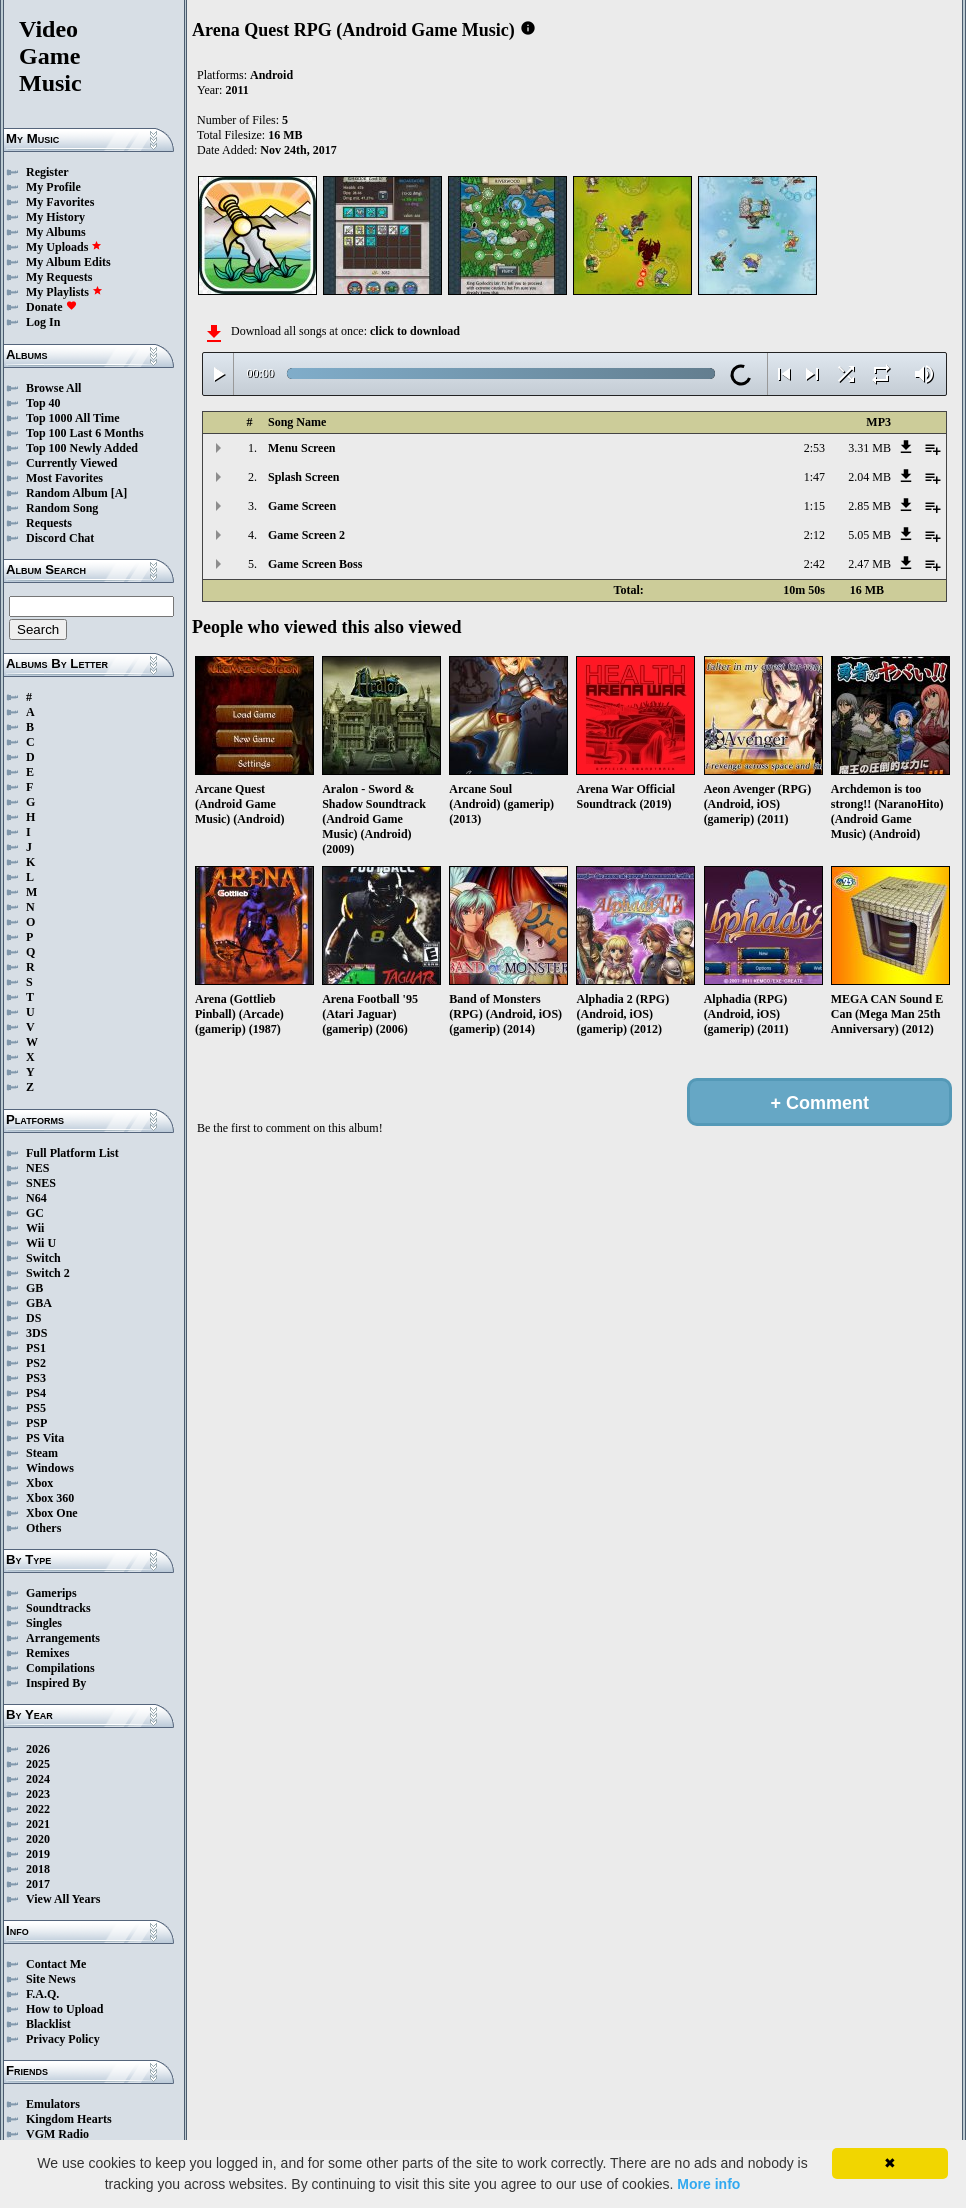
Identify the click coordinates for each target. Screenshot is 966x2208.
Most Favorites (64, 478)
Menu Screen (301, 448)
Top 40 (43, 403)
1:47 (814, 477)
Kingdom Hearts (69, 2119)
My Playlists (64, 292)
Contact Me (56, 1964)
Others (43, 1528)
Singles (44, 1623)
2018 (38, 1869)
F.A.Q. (42, 1994)
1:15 (814, 506)
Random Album (67, 493)
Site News (51, 1979)
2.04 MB (869, 477)
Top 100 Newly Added (82, 448)
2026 (38, 1749)
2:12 (814, 535)
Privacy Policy (63, 2039)
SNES (41, 1183)
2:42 (814, 564)
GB (34, 1288)
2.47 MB (869, 564)
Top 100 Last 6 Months (85, 433)
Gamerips (51, 1593)
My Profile (53, 187)
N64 (36, 1198)
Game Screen (302, 506)
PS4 (36, 1393)
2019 (38, 1854)
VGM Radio (57, 2134)
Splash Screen (303, 477)
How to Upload (64, 2009)
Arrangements (63, 1638)
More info (708, 2184)
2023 (38, 1794)
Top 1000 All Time (72, 418)
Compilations (60, 1668)
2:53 (814, 448)
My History (55, 217)
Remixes (47, 1653)
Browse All (53, 388)
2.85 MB (869, 506)
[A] (119, 493)
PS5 (36, 1408)
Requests (49, 523)
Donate (51, 307)
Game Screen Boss (315, 564)
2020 (38, 1839)
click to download (415, 331)
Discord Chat (60, 538)
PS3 (36, 1378)
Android (271, 75)
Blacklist (48, 2024)
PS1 (36, 1348)
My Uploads (64, 247)
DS (33, 1318)
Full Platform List (72, 1153)
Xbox (39, 1483)
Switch (43, 1258)
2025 (38, 1764)
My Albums (56, 232)
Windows (50, 1468)
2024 (38, 1779)
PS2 (36, 1363)
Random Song (62, 508)
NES (37, 1168)
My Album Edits (68, 262)
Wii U (41, 1243)
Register (47, 172)
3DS (36, 1333)
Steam (42, 1453)
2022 (38, 1809)
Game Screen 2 (306, 535)
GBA (39, 1303)
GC (35, 1213)
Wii (35, 1228)
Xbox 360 (50, 1498)
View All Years (63, 1899)
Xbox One (52, 1513)
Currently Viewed (71, 463)
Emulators (53, 2104)
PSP (36, 1423)
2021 (38, 1824)
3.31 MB (869, 448)
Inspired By (56, 1683)
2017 (38, 1884)
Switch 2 (48, 1273)
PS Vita (45, 1438)
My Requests (59, 277)
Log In (43, 322)
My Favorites (60, 202)
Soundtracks (58, 1608)
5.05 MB (869, 535)
